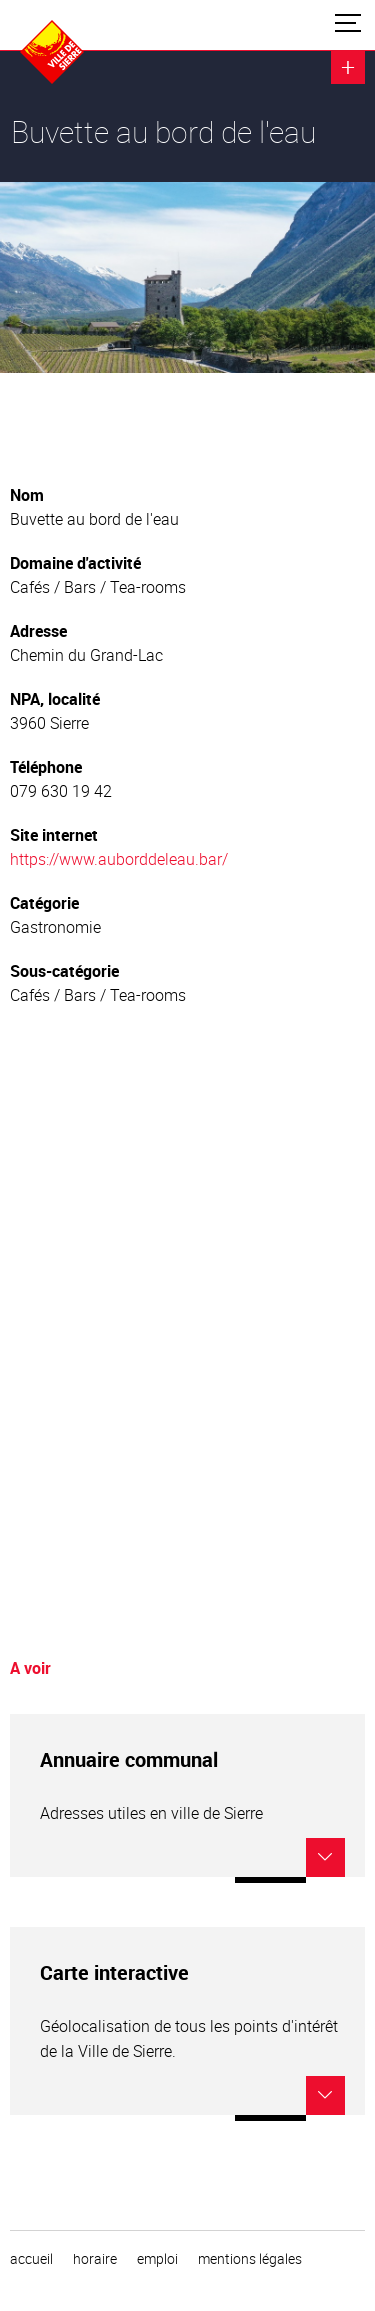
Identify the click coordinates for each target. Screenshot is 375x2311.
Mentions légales (250, 2259)
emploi (157, 2259)
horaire (95, 2259)
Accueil (31, 2259)
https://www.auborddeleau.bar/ (119, 859)
